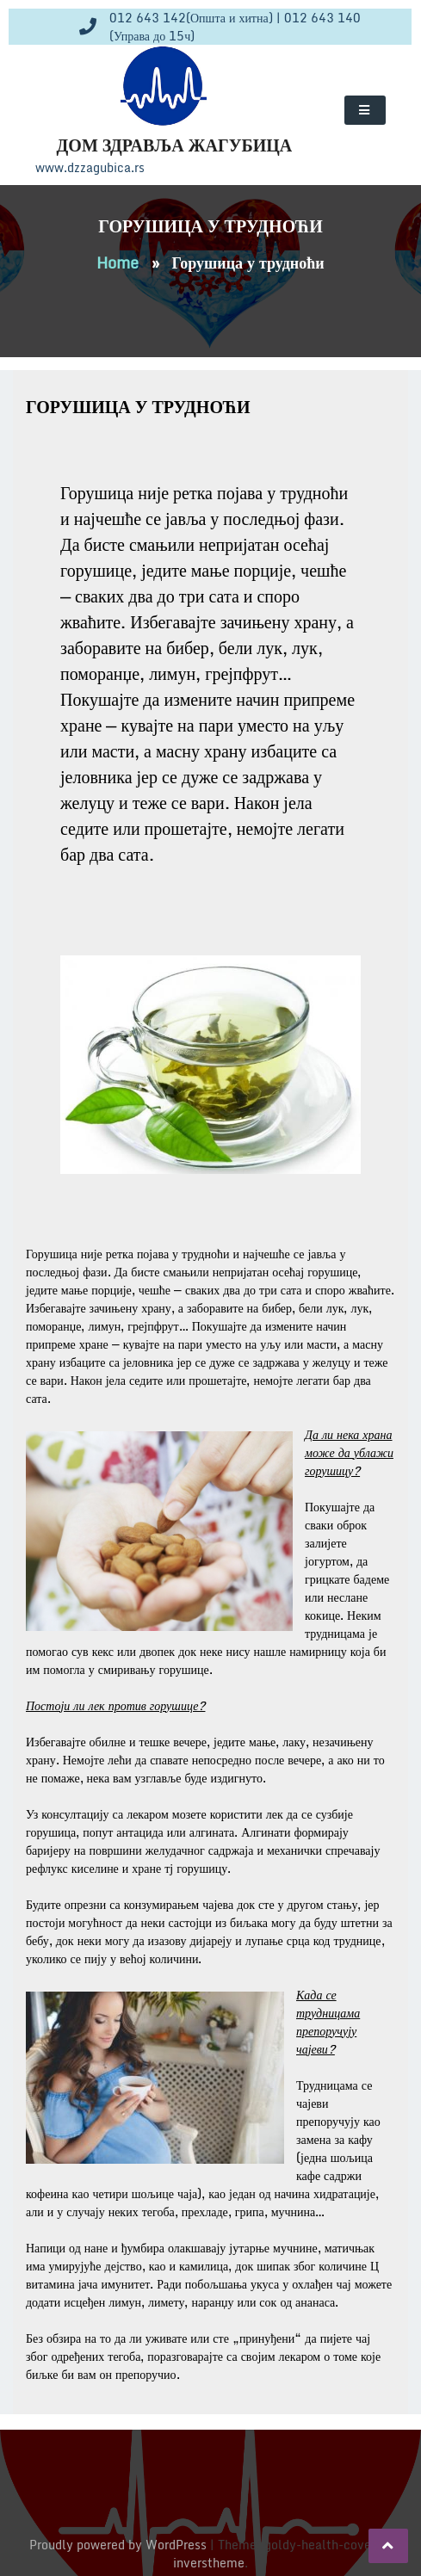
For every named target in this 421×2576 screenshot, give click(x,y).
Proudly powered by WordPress (119, 2544)
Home (117, 262)
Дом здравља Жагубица (175, 145)
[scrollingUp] (388, 2546)
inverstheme (209, 2563)
